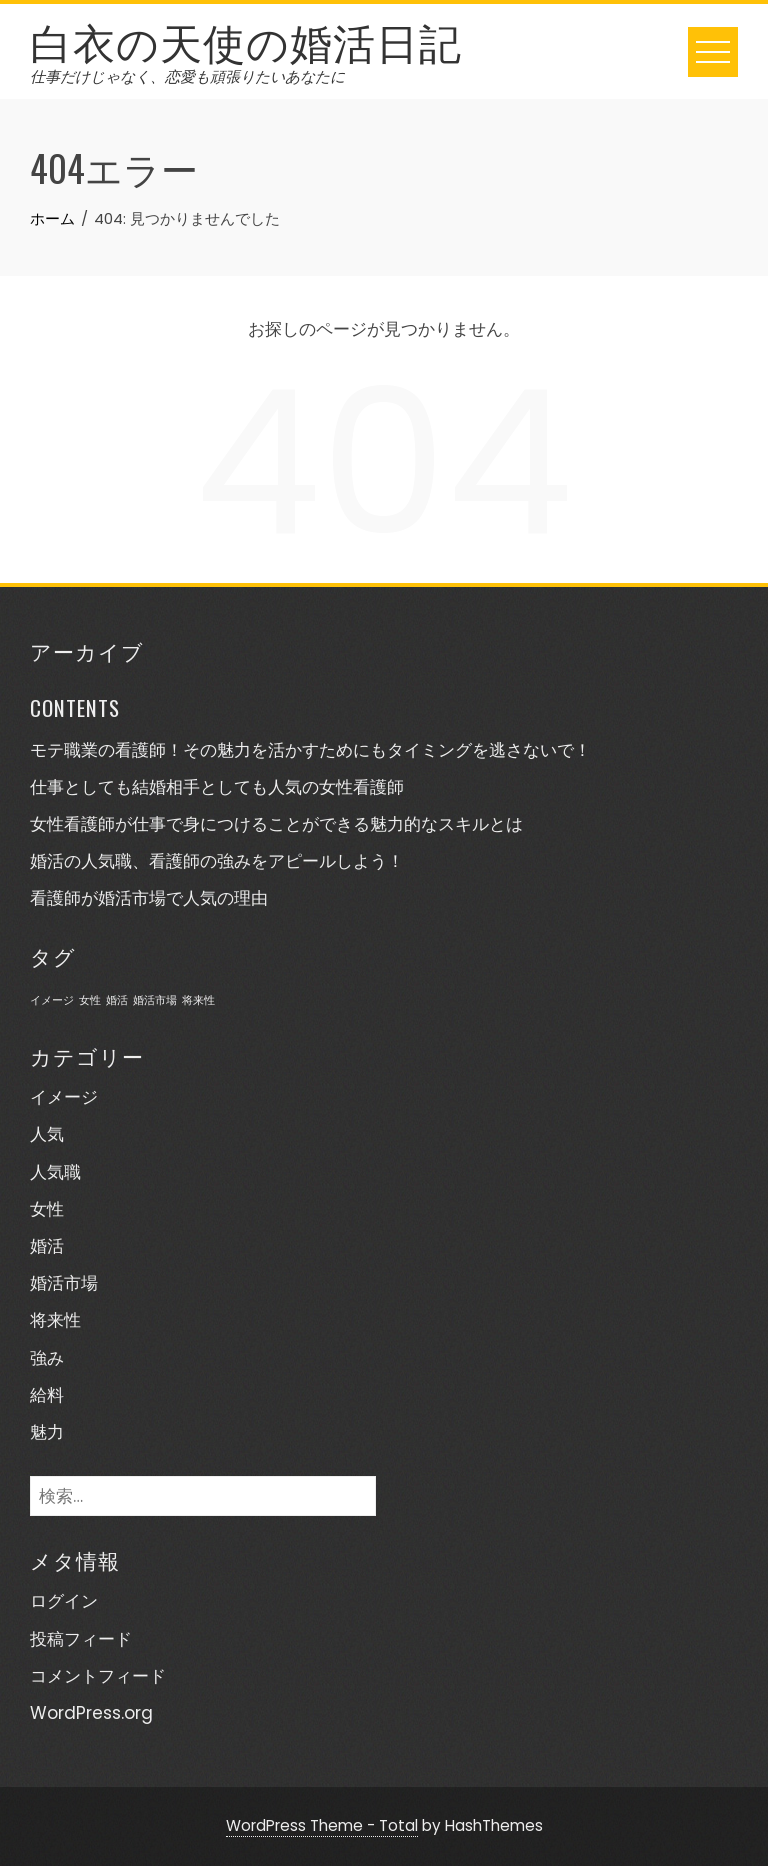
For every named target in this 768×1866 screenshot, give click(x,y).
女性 (47, 1209)
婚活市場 (64, 1283)
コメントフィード (98, 1676)
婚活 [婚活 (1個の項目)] (117, 1000)
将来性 (55, 1320)
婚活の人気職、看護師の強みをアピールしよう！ (217, 861)
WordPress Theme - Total (322, 1825)
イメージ (64, 1097)
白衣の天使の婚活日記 (246, 40)
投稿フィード (81, 1639)
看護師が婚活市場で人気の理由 (149, 898)
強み (47, 1358)
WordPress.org (91, 1713)
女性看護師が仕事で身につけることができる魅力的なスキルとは (276, 824)
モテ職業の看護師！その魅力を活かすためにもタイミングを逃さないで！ (310, 750)
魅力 (47, 1432)
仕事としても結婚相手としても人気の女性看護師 (217, 787)
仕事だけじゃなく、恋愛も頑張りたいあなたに (187, 76)
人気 (47, 1134)
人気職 (55, 1172)
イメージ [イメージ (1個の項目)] (52, 1000)
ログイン (64, 1601)
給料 (47, 1395)
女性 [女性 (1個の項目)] (90, 1000)
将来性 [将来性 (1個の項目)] (198, 1000)
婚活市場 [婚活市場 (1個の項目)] (155, 1000)
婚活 (47, 1246)
